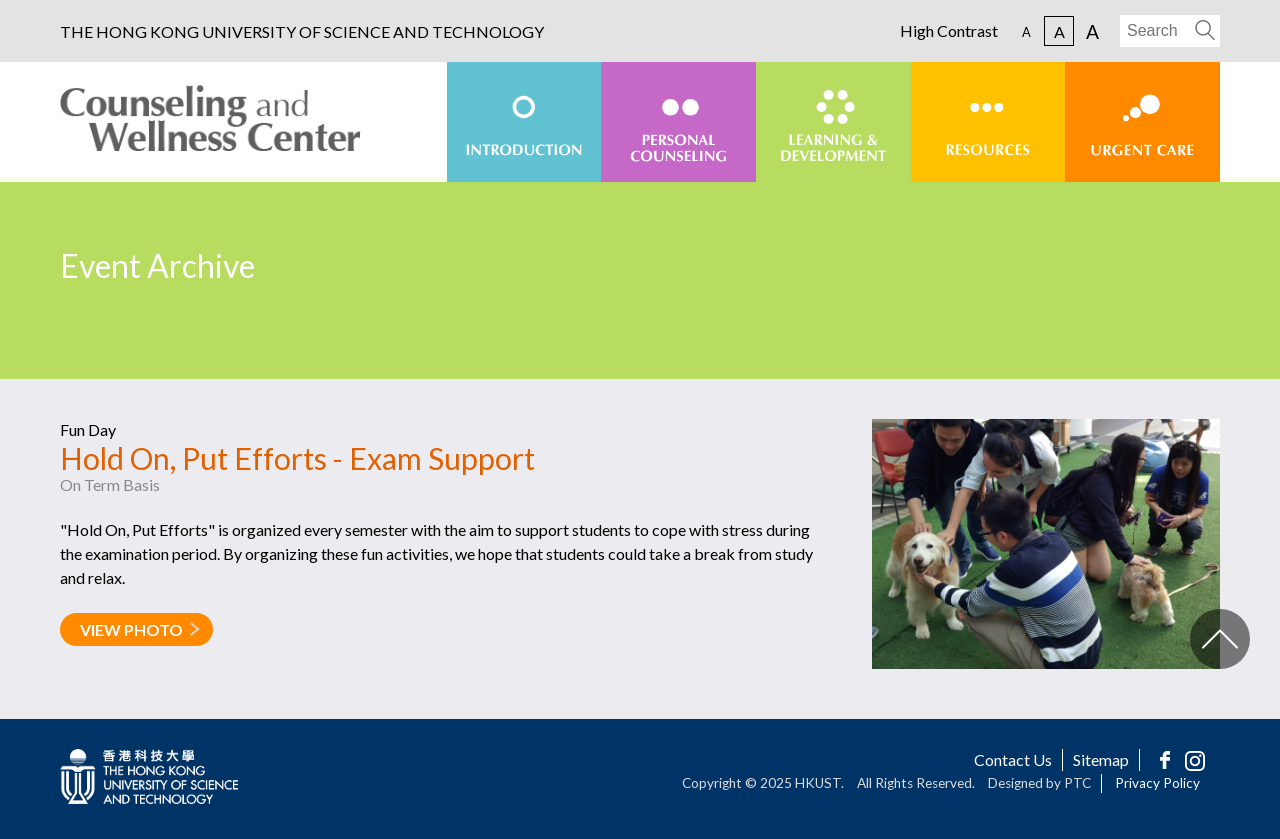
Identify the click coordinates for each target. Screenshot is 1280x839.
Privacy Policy (1157, 783)
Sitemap (1101, 759)
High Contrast (949, 31)
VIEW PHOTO (131, 629)
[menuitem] (524, 122)
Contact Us (1013, 759)
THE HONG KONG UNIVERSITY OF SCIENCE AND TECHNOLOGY (302, 32)
